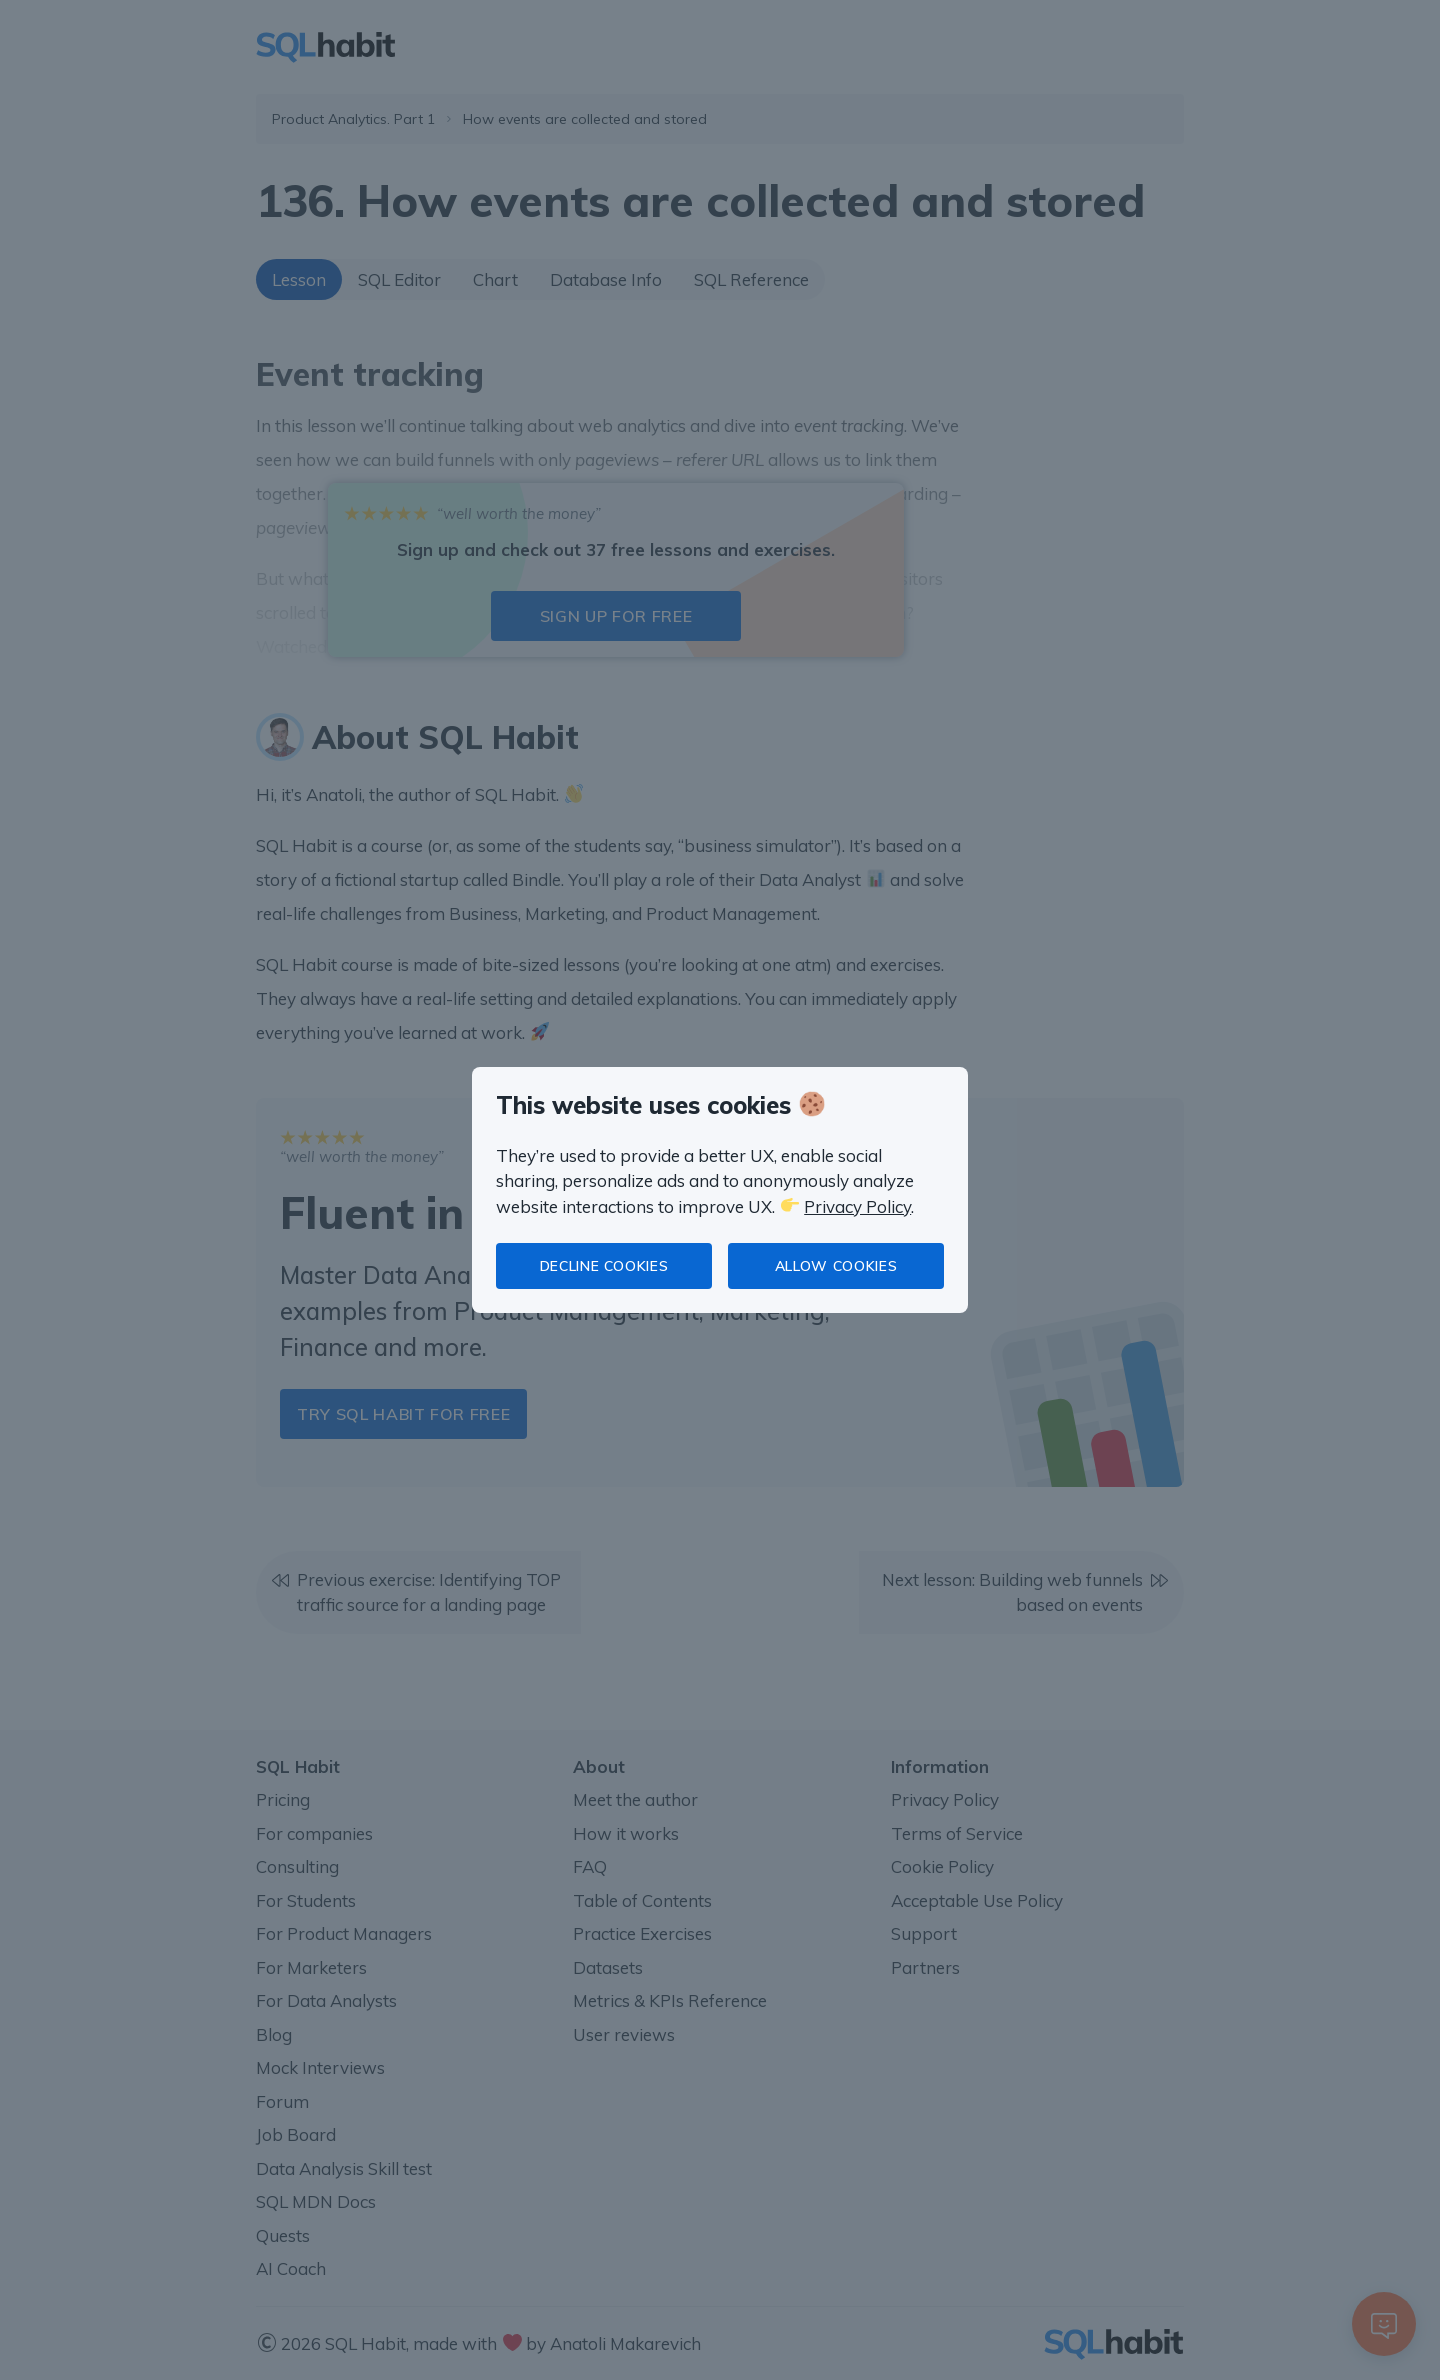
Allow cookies (836, 1266)
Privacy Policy (857, 1206)
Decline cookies (604, 1266)
